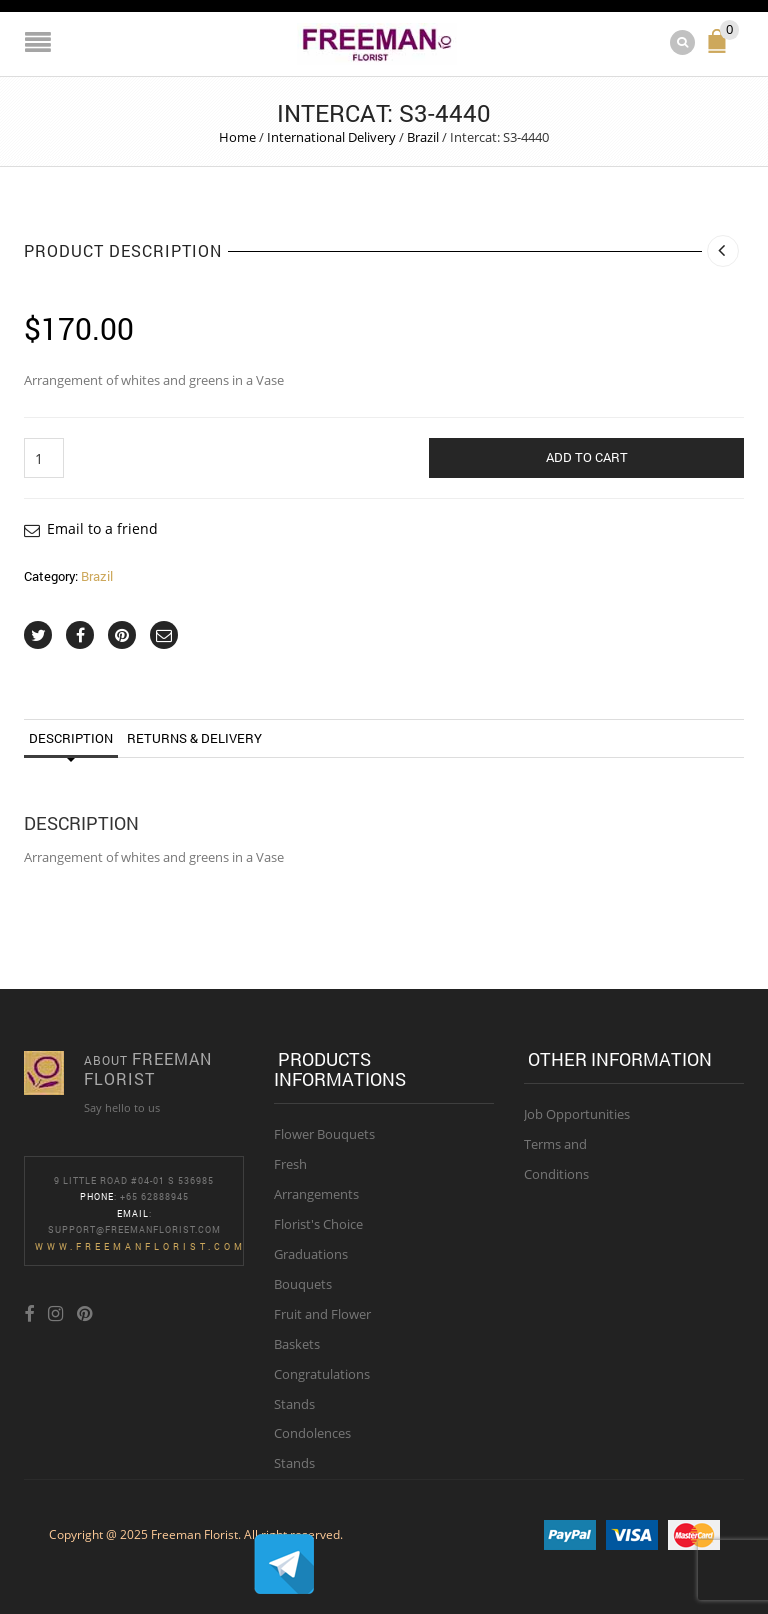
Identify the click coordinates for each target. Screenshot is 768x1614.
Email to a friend (102, 528)
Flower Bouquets (324, 1134)
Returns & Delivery (194, 738)
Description (71, 738)
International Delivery (331, 137)
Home (237, 137)
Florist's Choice (318, 1224)
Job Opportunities (577, 1114)
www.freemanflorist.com (140, 1246)
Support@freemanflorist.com (134, 1229)
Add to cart (587, 457)
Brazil (423, 137)
